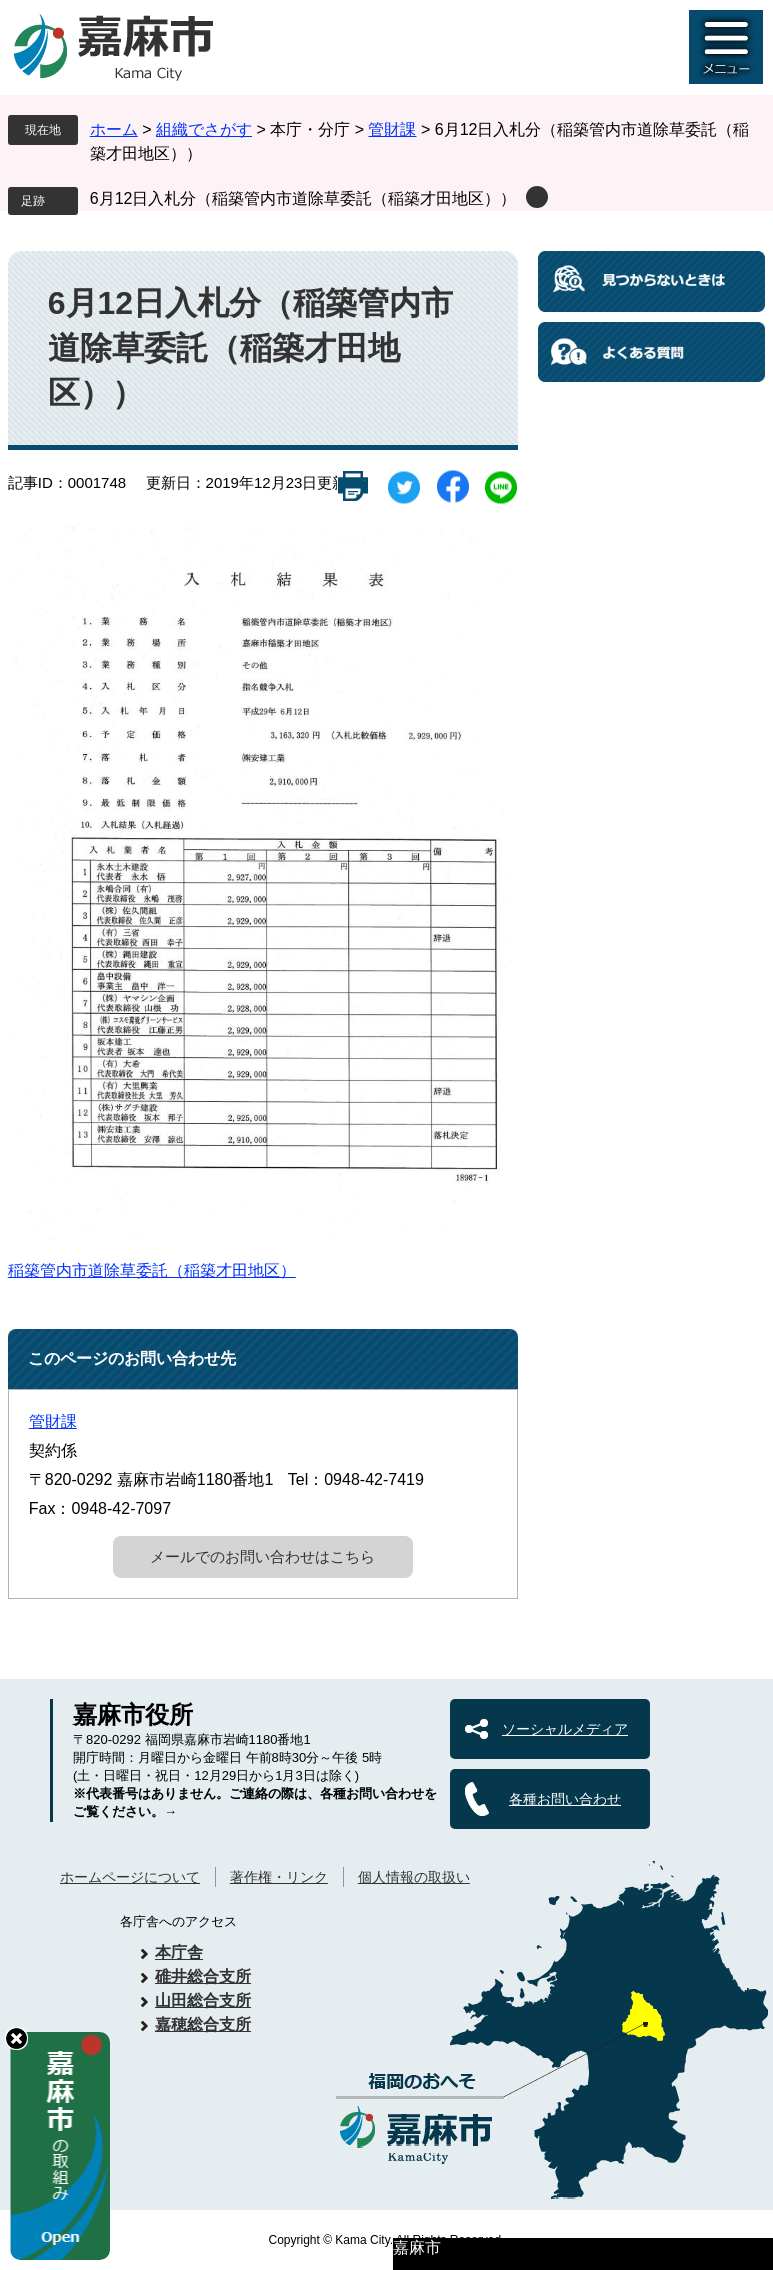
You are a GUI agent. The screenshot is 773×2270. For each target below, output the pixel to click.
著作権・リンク (279, 1877)
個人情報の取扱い (414, 1877)
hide (16, 2038)
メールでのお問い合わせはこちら (262, 1556)
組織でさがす (204, 129)
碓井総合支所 (203, 1976)
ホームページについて (130, 1877)
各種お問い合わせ (565, 1799)
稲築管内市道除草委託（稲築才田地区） (152, 1270)
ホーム (114, 129)
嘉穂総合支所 (203, 2024)
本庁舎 (179, 1952)
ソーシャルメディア (565, 1729)
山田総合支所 (203, 2000)
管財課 (392, 129)
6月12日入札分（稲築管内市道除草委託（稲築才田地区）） (303, 198)
